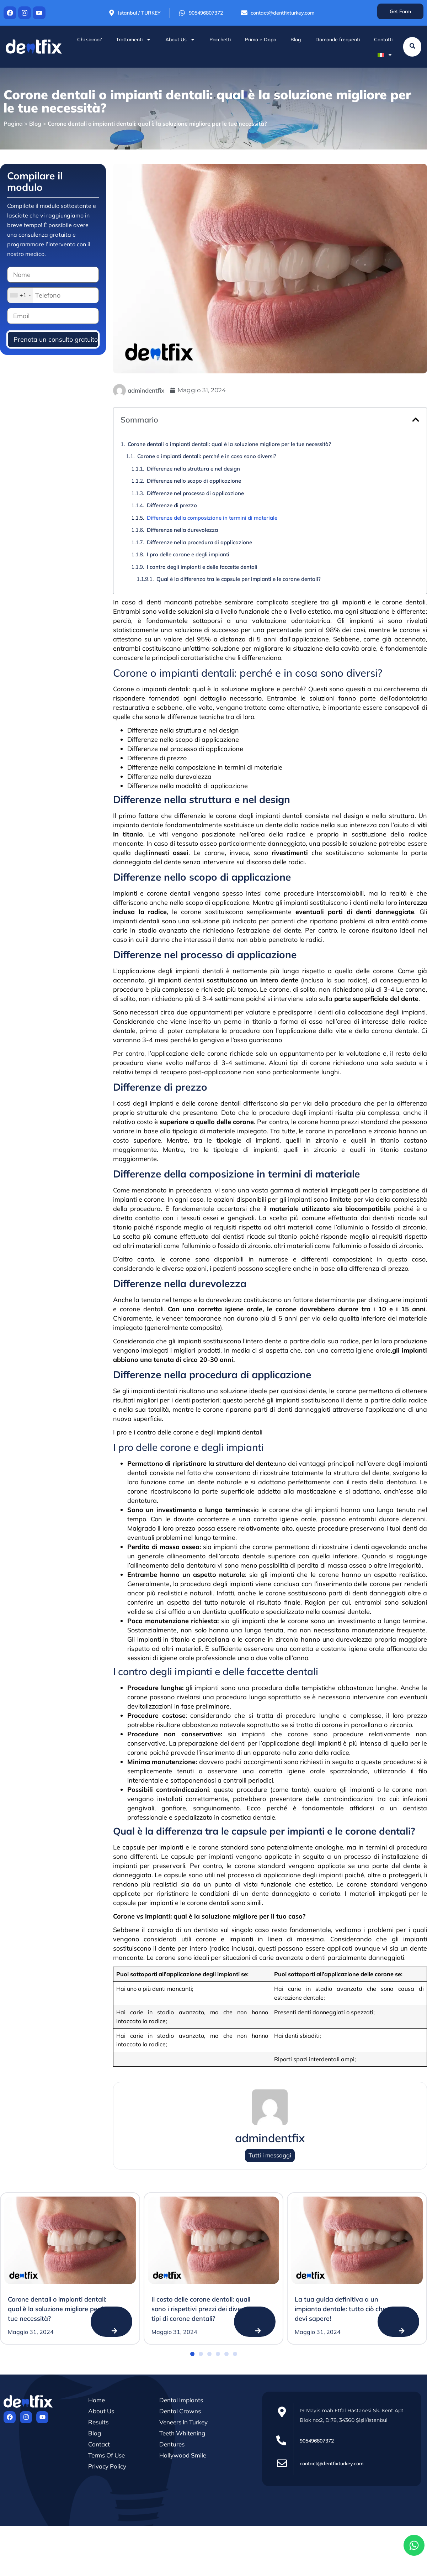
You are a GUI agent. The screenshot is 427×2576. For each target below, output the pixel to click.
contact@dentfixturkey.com (331, 2464)
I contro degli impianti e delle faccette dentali (202, 566)
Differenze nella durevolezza (182, 529)
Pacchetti (220, 39)
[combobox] (20, 295)
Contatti (383, 39)
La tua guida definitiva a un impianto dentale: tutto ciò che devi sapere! (340, 2309)
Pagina (13, 123)
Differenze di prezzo (172, 505)
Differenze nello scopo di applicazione (194, 480)
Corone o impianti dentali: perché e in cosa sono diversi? (206, 456)
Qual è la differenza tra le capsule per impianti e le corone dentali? (238, 579)
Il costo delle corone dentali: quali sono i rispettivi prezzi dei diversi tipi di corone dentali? (200, 2309)
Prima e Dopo (260, 39)
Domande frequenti (337, 39)
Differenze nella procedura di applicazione (199, 542)
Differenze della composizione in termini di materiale (212, 517)
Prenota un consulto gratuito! (56, 339)
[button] (416, 420)
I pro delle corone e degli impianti (188, 554)
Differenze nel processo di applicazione (195, 493)
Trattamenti (133, 39)
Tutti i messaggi (270, 2155)
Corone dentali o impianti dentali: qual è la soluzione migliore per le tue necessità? (229, 444)
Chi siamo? (89, 39)
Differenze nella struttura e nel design (193, 468)
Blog (295, 39)
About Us (180, 39)
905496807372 (317, 2441)
